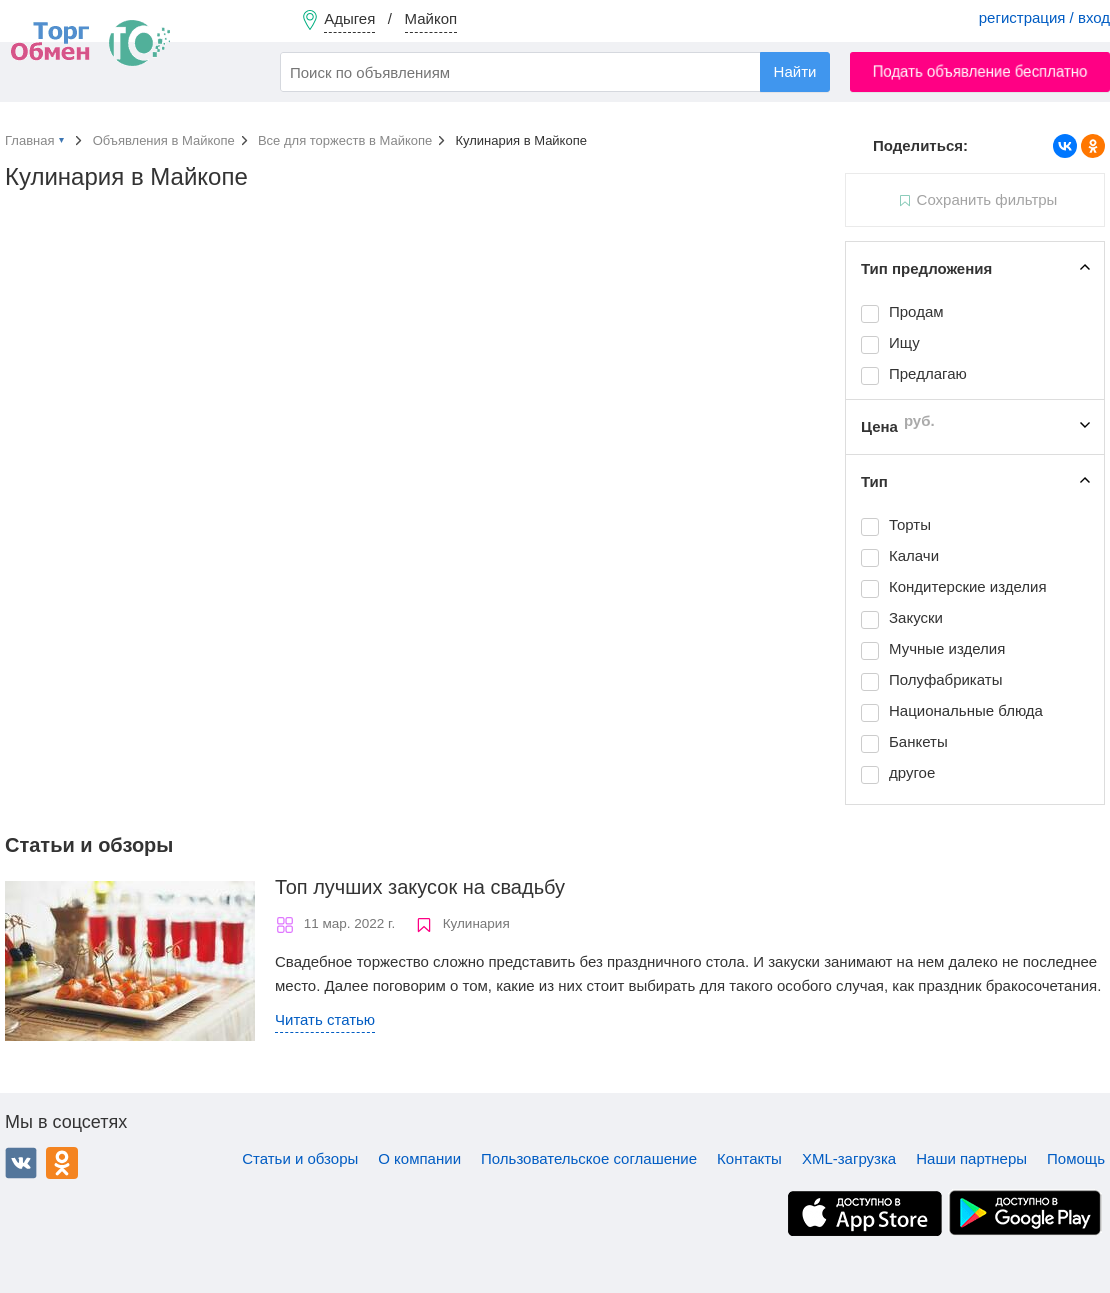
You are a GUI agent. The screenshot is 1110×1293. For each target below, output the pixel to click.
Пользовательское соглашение (589, 1158)
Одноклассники (62, 1163)
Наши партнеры (971, 1158)
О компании (419, 1158)
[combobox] (555, 72)
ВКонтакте (21, 1163)
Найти (795, 71)
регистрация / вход (1044, 17)
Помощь (1076, 1158)
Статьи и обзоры (300, 1158)
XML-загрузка (849, 1158)
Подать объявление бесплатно (980, 71)
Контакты (749, 1158)
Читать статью (325, 1019)
